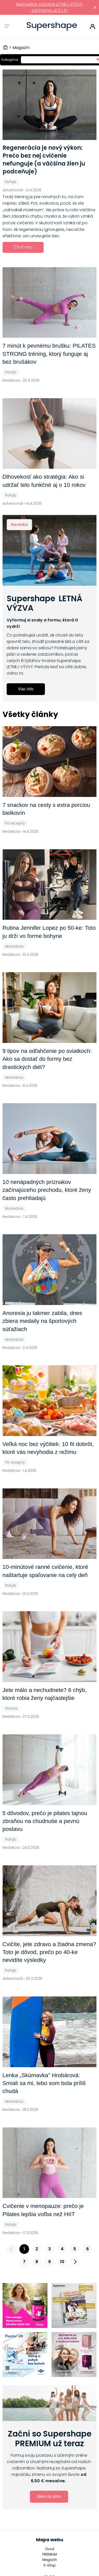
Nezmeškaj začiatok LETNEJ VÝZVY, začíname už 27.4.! (49, 7)
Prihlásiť (92, 26)
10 (62, 2262)
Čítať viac (23, 247)
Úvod (49, 2549)
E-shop (50, 2565)
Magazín (49, 2559)
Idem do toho (49, 2496)
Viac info (25, 689)
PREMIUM (49, 2554)
